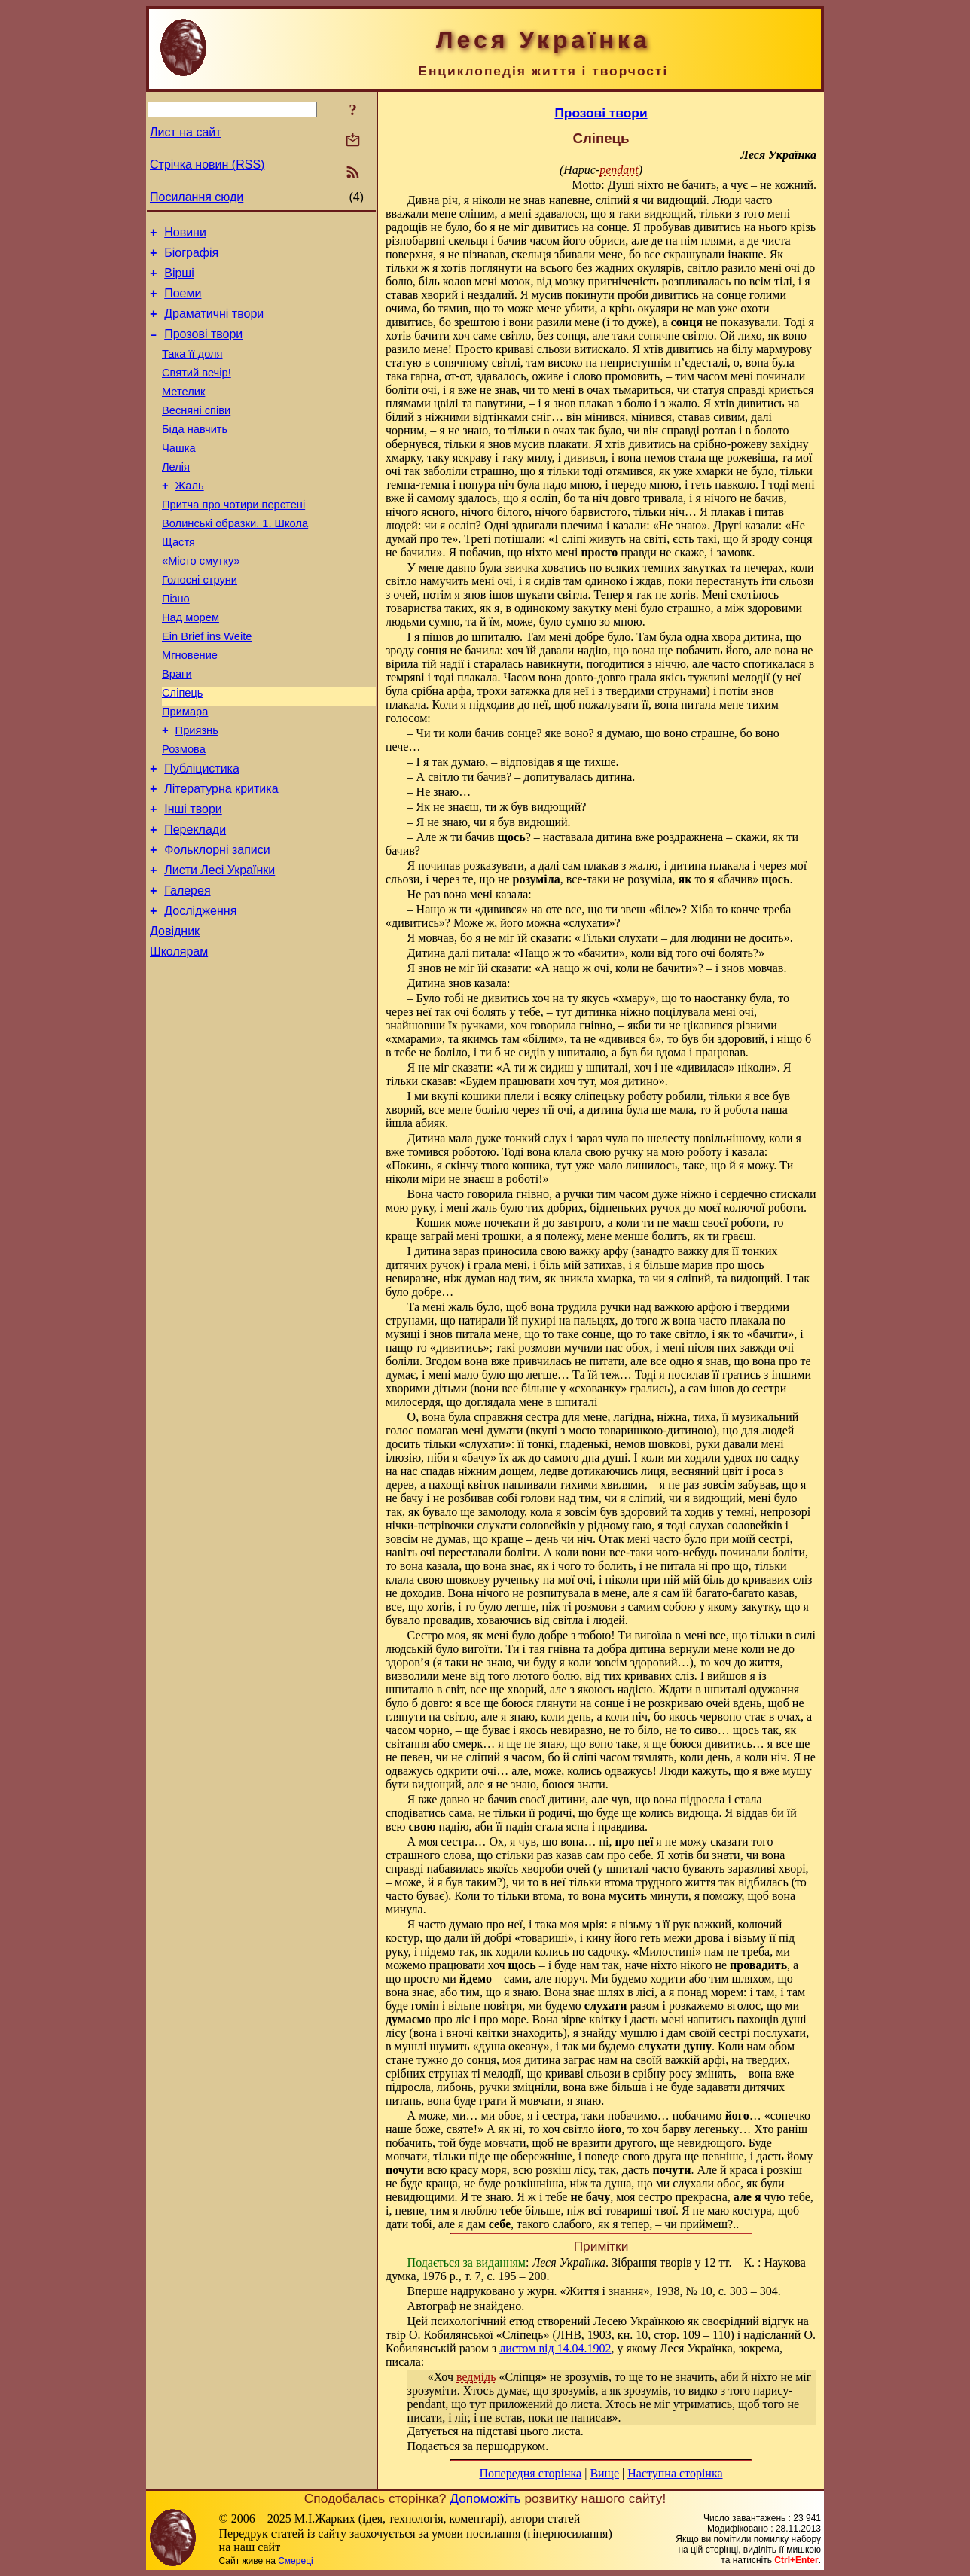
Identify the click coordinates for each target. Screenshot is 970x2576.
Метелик (183, 412)
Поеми (182, 302)
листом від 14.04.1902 (555, 2348)
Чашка (179, 475)
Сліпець (182, 749)
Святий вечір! (196, 391)
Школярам (179, 1037)
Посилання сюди (196, 197)
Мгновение (190, 707)
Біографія (191, 257)
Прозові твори (203, 347)
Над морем (190, 665)
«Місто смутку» (201, 602)
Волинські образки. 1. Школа (235, 559)
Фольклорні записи (217, 924)
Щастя (178, 581)
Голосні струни (199, 623)
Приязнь (196, 791)
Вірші (179, 279)
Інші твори (193, 879)
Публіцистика (201, 834)
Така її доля (192, 370)
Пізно (176, 644)
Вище (604, 2473)
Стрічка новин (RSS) (207, 164)
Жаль (189, 517)
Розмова (184, 812)
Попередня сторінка (530, 2473)
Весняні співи (196, 433)
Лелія (176, 496)
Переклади (195, 901)
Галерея (187, 969)
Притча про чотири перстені (233, 538)
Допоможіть (485, 2498)
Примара (185, 770)
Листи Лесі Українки (219, 946)
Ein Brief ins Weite (207, 686)
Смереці (295, 2561)
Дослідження (200, 992)
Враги (177, 728)
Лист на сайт (185, 132)
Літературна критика (221, 856)
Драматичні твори (214, 325)
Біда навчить (194, 454)
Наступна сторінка (674, 2473)
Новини (185, 234)
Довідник (175, 1014)
